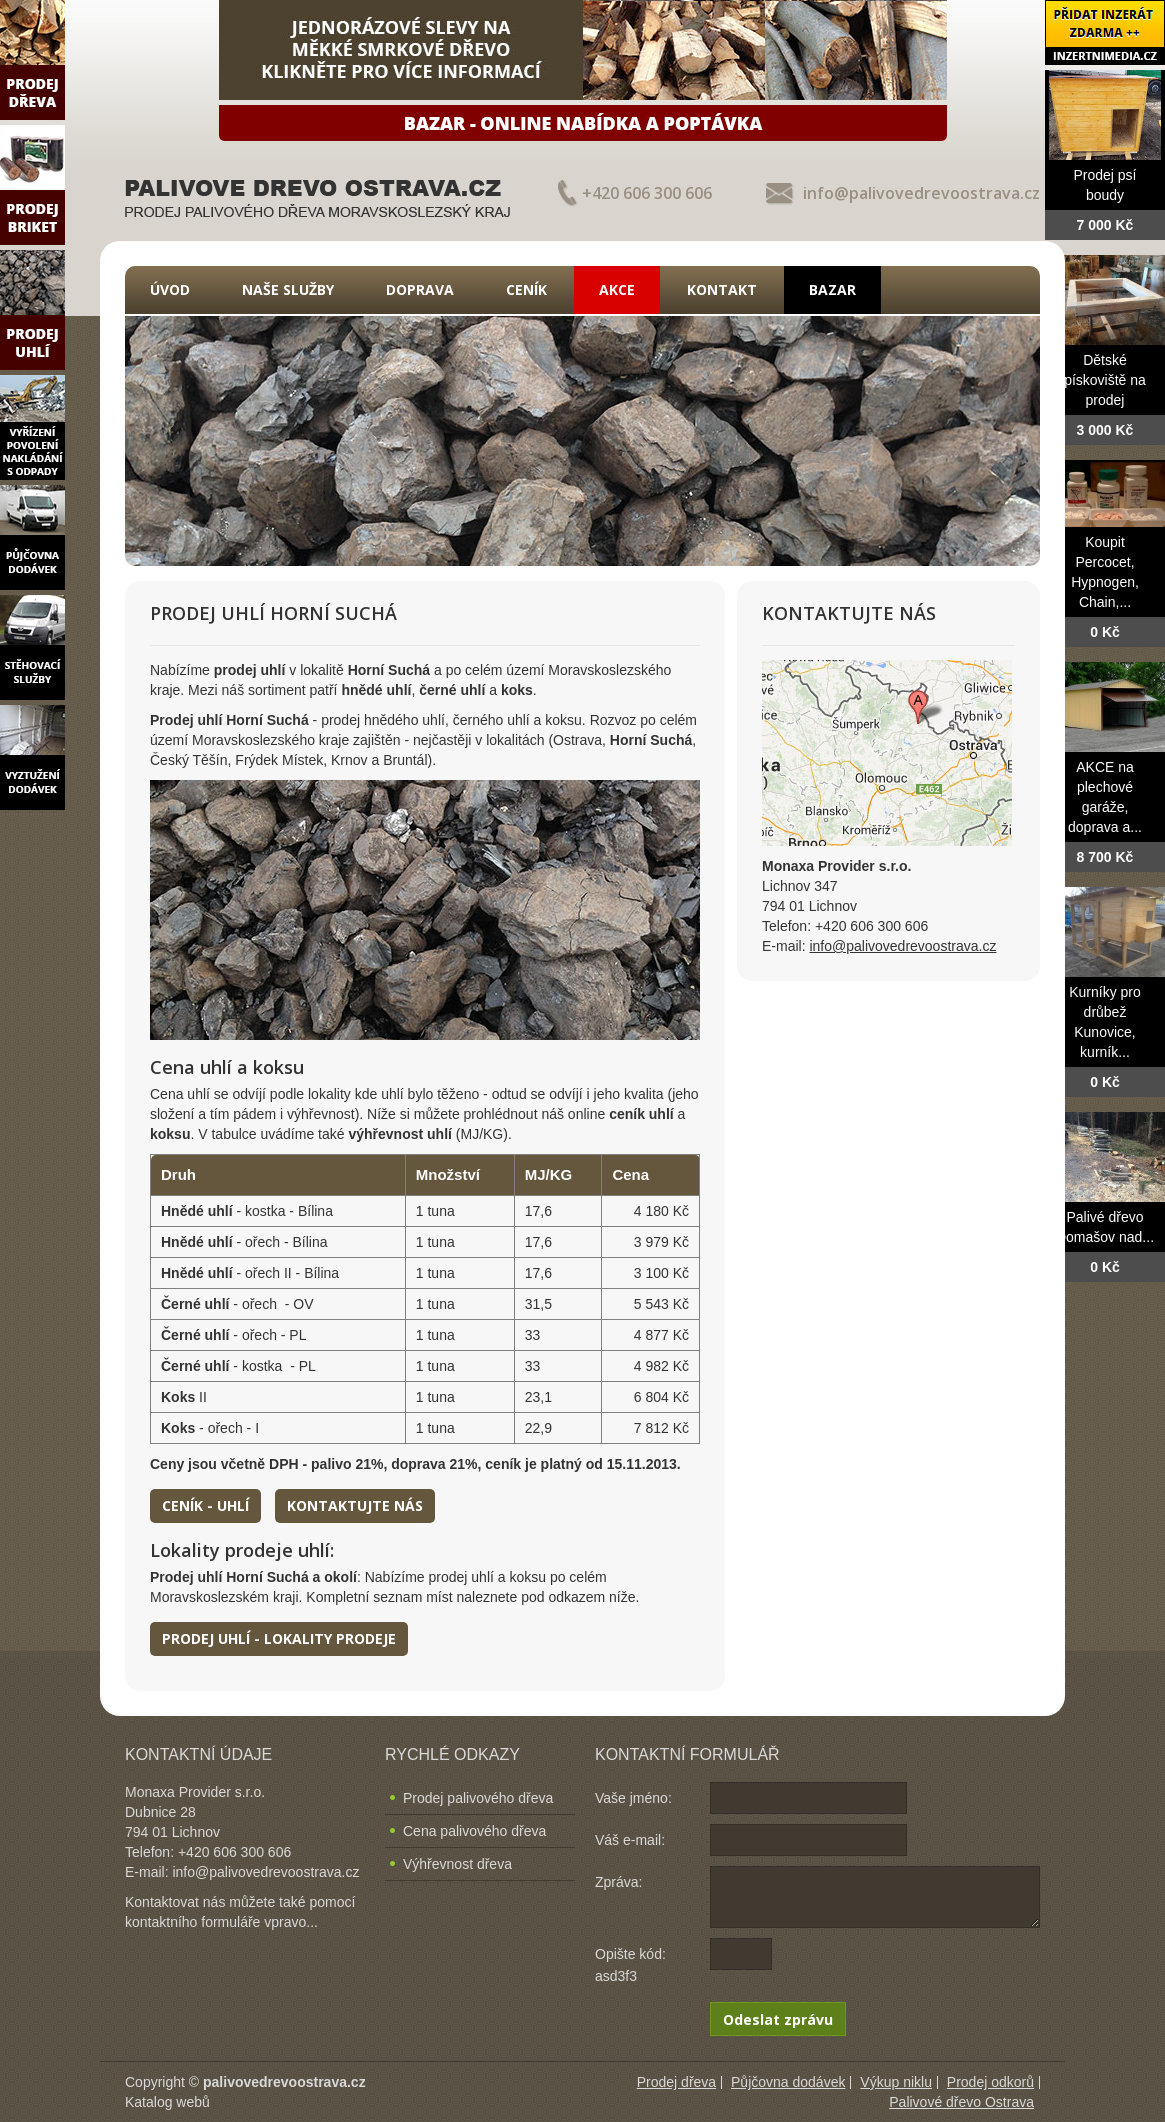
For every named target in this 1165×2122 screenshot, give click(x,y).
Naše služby (288, 289)
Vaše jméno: (633, 1798)
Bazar (832, 289)
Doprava (420, 289)
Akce (617, 289)
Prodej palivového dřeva (478, 1798)
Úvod (170, 289)
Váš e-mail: (630, 1840)
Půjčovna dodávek (788, 2082)
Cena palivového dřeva (474, 1831)
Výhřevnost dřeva (457, 1864)
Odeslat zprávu (778, 2019)
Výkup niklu (896, 2082)
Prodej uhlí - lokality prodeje (279, 1638)
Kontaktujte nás (355, 1505)
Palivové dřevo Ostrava (961, 2102)
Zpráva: (618, 1882)
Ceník (526, 289)
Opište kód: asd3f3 (630, 1965)
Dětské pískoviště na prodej (1105, 380)
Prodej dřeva (676, 2082)
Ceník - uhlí (205, 1505)
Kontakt (722, 289)
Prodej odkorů (990, 2082)
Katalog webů (167, 2102)
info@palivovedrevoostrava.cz (921, 193)
